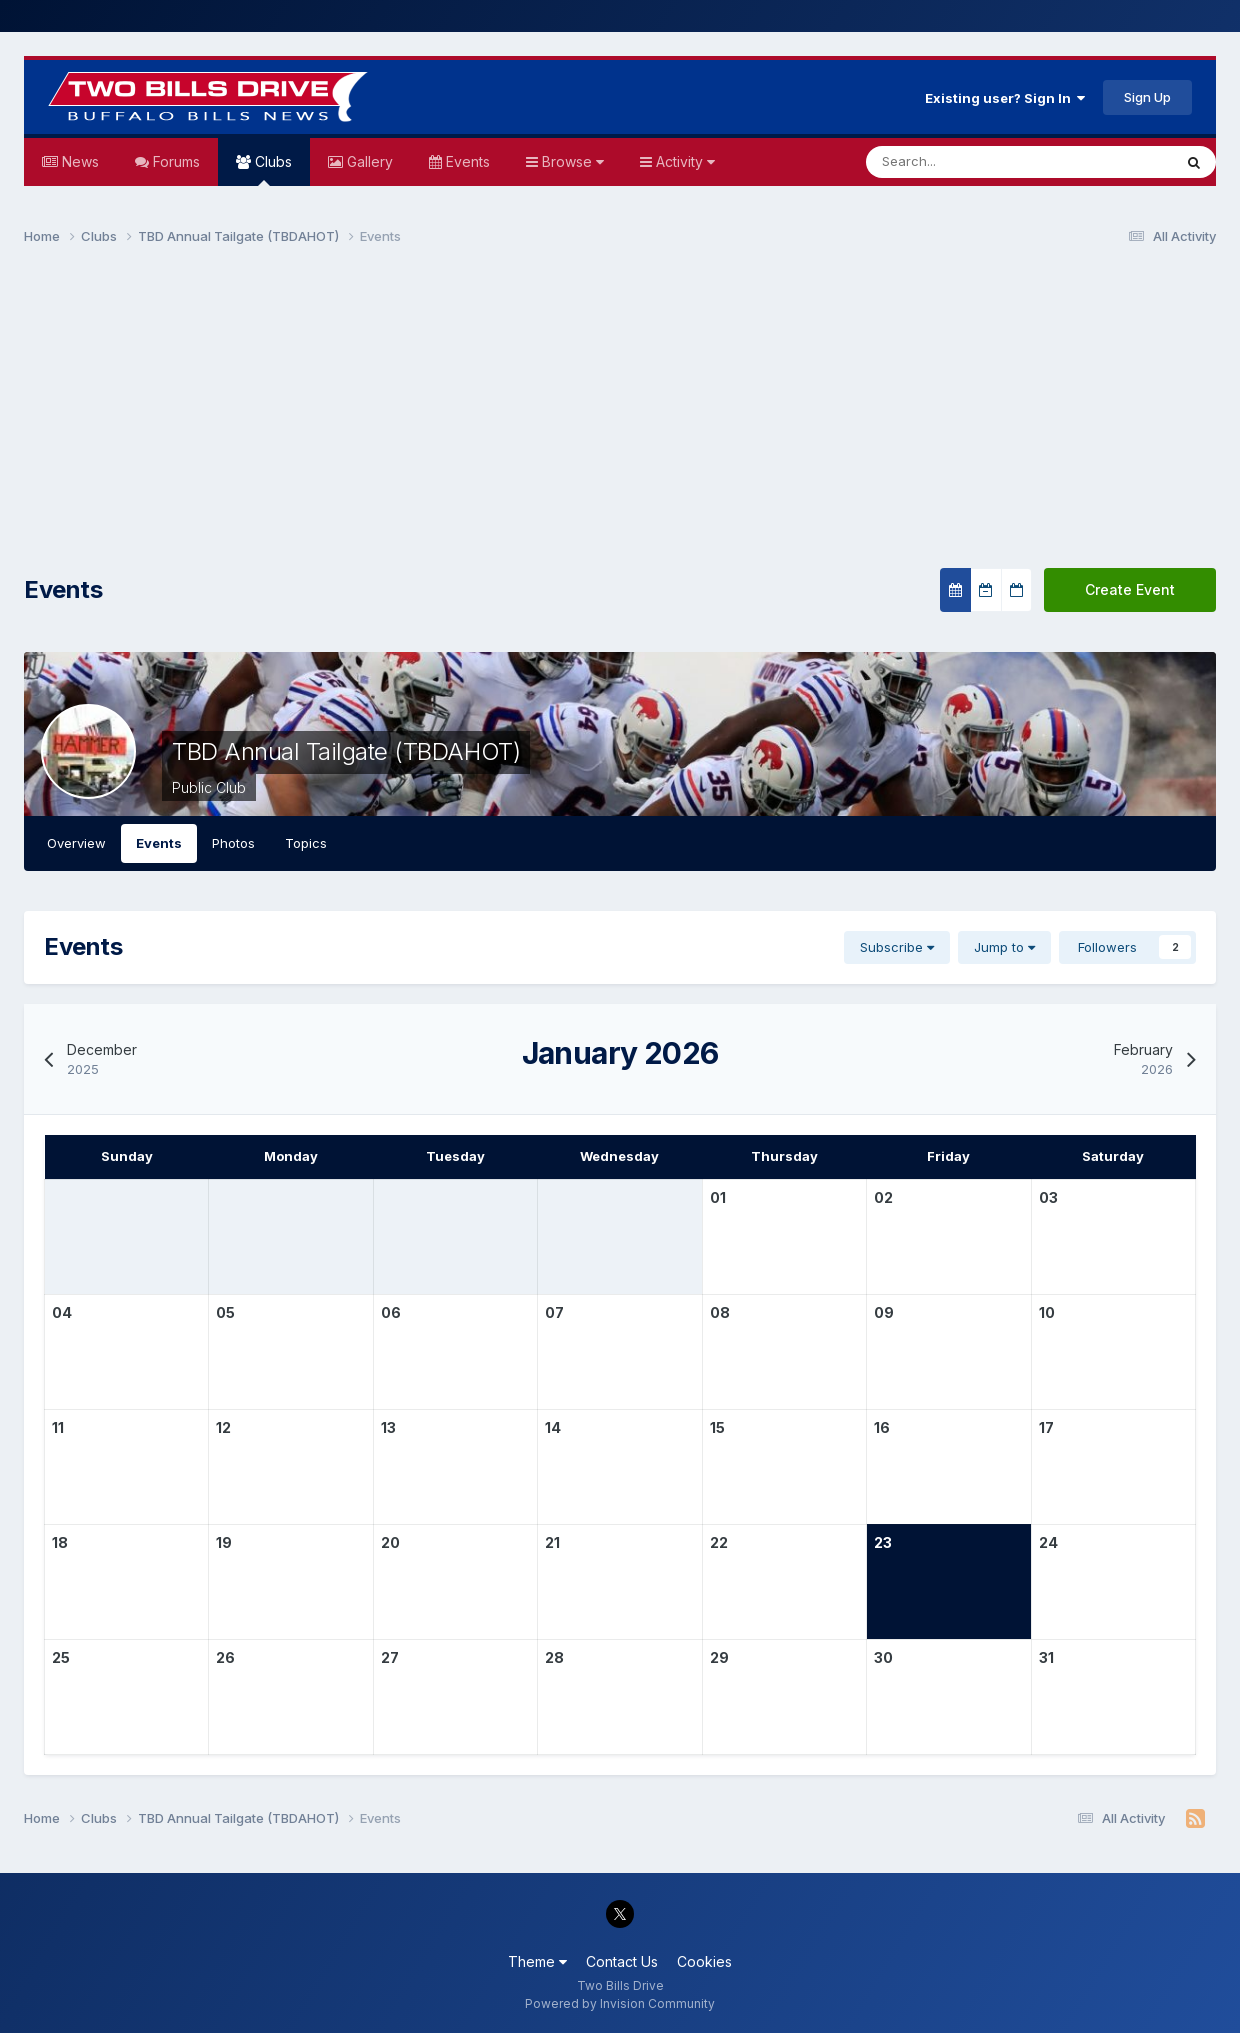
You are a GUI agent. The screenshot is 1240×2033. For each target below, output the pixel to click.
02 (883, 1197)
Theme (537, 1961)
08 (720, 1312)
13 (388, 1427)
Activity (683, 161)
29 (719, 1657)
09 (884, 1312)
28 (554, 1657)
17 (1046, 1427)
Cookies (704, 1961)
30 (883, 1657)
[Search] (958, 162)
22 (719, 1542)
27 (390, 1657)
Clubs (271, 169)
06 (391, 1312)
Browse (571, 161)
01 (718, 1197)
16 (882, 1427)
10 (1047, 1312)
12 (223, 1427)
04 (62, 1312)
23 (883, 1542)
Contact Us (622, 1961)
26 (225, 1657)
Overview (76, 843)
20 (390, 1542)
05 (225, 1312)
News (78, 161)
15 (717, 1427)
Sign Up (1147, 97)
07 (554, 1312)
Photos (233, 843)
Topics (306, 843)
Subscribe (897, 947)
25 (61, 1657)
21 (552, 1542)
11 (58, 1427)
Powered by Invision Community (620, 2003)
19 (224, 1542)
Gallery (368, 161)
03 (1048, 1197)
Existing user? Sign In (1005, 98)
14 (553, 1427)
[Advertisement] (620, 416)
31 (1046, 1657)
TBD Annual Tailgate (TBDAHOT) (346, 751)
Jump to (1004, 947)
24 (1048, 1542)
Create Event (1130, 589)
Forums (174, 161)
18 (60, 1542)
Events (466, 161)
